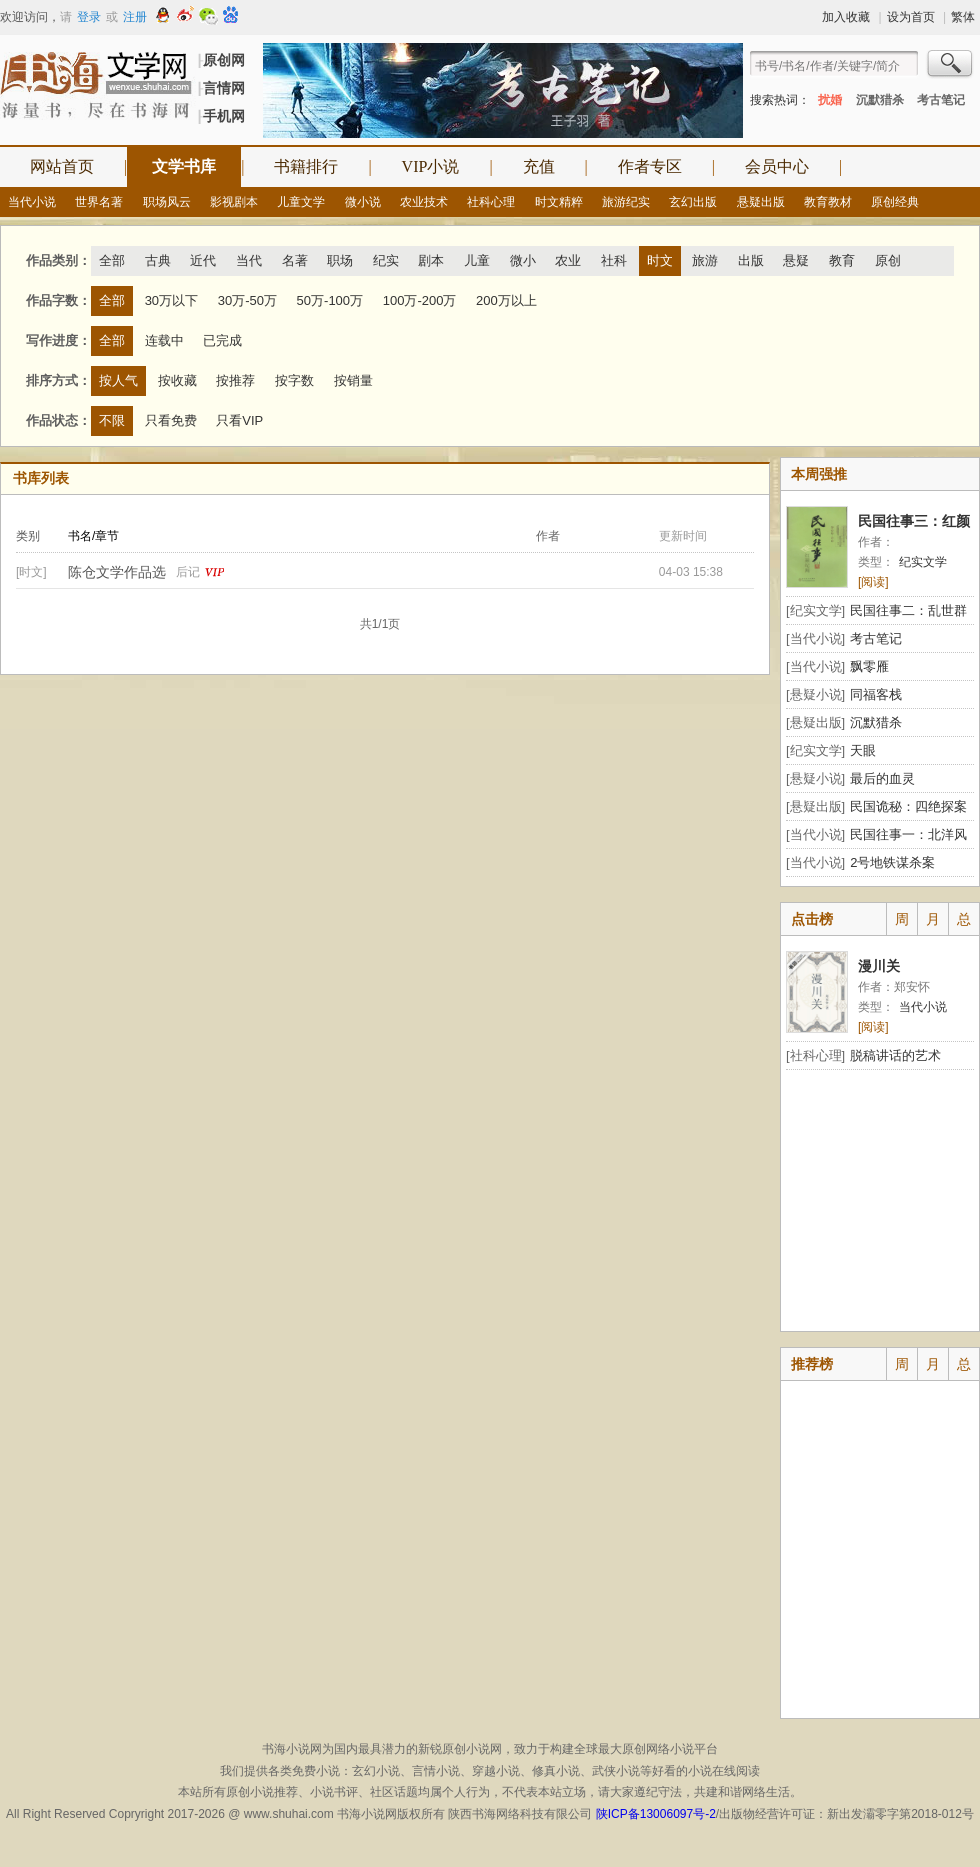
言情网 (224, 88)
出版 (751, 260)
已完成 (222, 340)
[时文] (31, 572)
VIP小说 (431, 166)
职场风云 (167, 202)
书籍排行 (306, 166)
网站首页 (62, 166)
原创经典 (895, 202)
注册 (135, 17)
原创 (888, 260)
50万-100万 (330, 300)
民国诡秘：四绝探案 (908, 806)
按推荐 (235, 380)
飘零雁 (869, 666)
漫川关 (879, 966)
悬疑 (796, 260)
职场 (340, 260)
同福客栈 (876, 694)
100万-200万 (420, 300)
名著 (295, 260)
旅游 (705, 260)
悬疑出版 (761, 202)
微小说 (363, 202)
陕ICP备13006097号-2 (653, 1814)
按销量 (353, 380)
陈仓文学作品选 (117, 572)
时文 (660, 260)
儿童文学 (301, 202)
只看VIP (239, 420)
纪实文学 (923, 562)
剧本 (431, 260)
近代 (203, 260)
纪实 (386, 260)
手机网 (224, 116)
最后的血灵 (882, 778)
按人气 (118, 380)
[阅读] (873, 582)
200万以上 (506, 300)
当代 (249, 260)
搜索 (951, 66)
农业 (568, 260)
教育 (842, 260)
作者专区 (650, 166)
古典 (158, 260)
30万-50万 (247, 300)
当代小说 (32, 202)
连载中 (164, 340)
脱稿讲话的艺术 (895, 1055)
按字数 (294, 380)
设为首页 (911, 17)
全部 (112, 260)
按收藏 (177, 380)
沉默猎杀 (880, 100)
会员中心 (777, 166)
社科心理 (491, 202)
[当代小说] (815, 638)
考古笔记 (941, 100)
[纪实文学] (815, 610)
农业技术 (424, 202)
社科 (614, 260)
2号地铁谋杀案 (892, 862)
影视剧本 (234, 202)
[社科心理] (815, 1055)
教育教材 (828, 202)
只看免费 (171, 420)
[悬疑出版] (815, 722)
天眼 (863, 750)
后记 (188, 572)
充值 (539, 166)
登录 (89, 17)
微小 (523, 260)
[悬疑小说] (815, 694)
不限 (112, 420)
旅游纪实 (626, 202)
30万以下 (171, 300)
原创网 (224, 60)
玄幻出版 (693, 202)
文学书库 (184, 166)
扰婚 (830, 100)
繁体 (963, 17)
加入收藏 (846, 17)
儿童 (477, 260)
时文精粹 (559, 202)
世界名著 (99, 202)
